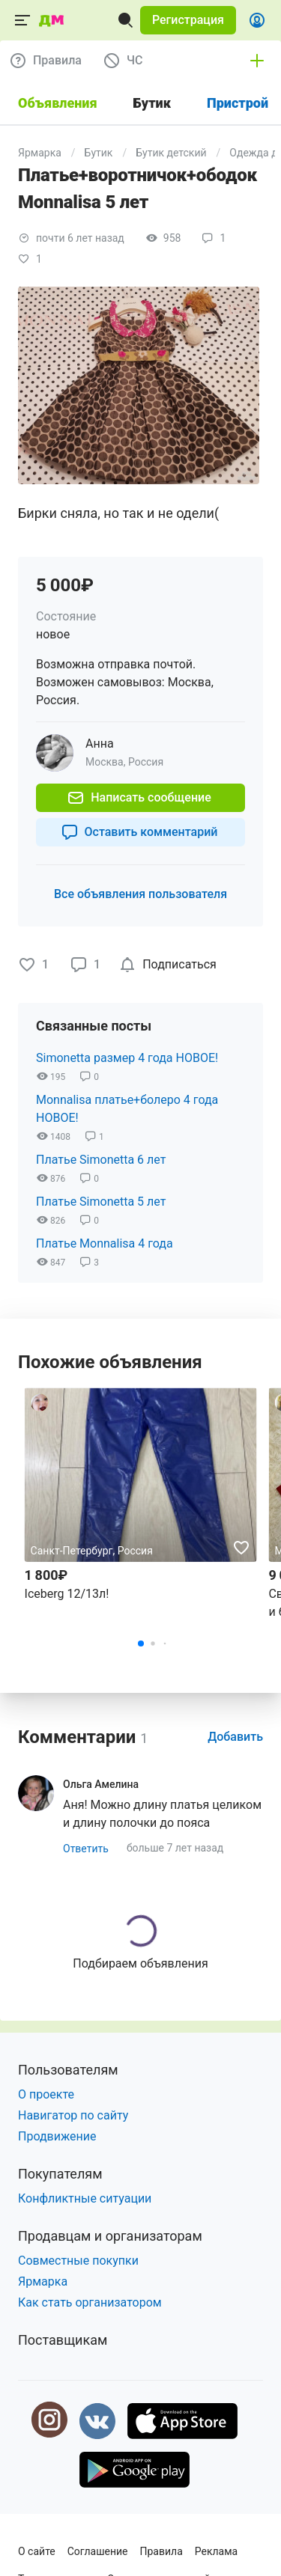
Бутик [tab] (152, 103)
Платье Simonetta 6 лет (101, 1160)
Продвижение (57, 2136)
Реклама (216, 2551)
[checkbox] (170, 964)
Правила (161, 2551)
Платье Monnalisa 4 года (104, 1243)
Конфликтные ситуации (84, 2198)
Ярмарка (39, 153)
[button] (188, 20)
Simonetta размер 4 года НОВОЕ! (127, 1058)
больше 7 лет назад (175, 1848)
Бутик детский (171, 153)
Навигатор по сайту (73, 2115)
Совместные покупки (78, 2260)
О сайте (36, 2551)
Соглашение (97, 2551)
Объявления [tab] (57, 103)
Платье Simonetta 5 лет (101, 1201)
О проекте (46, 2094)
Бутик (99, 153)
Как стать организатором (90, 2302)
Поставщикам (62, 2340)
